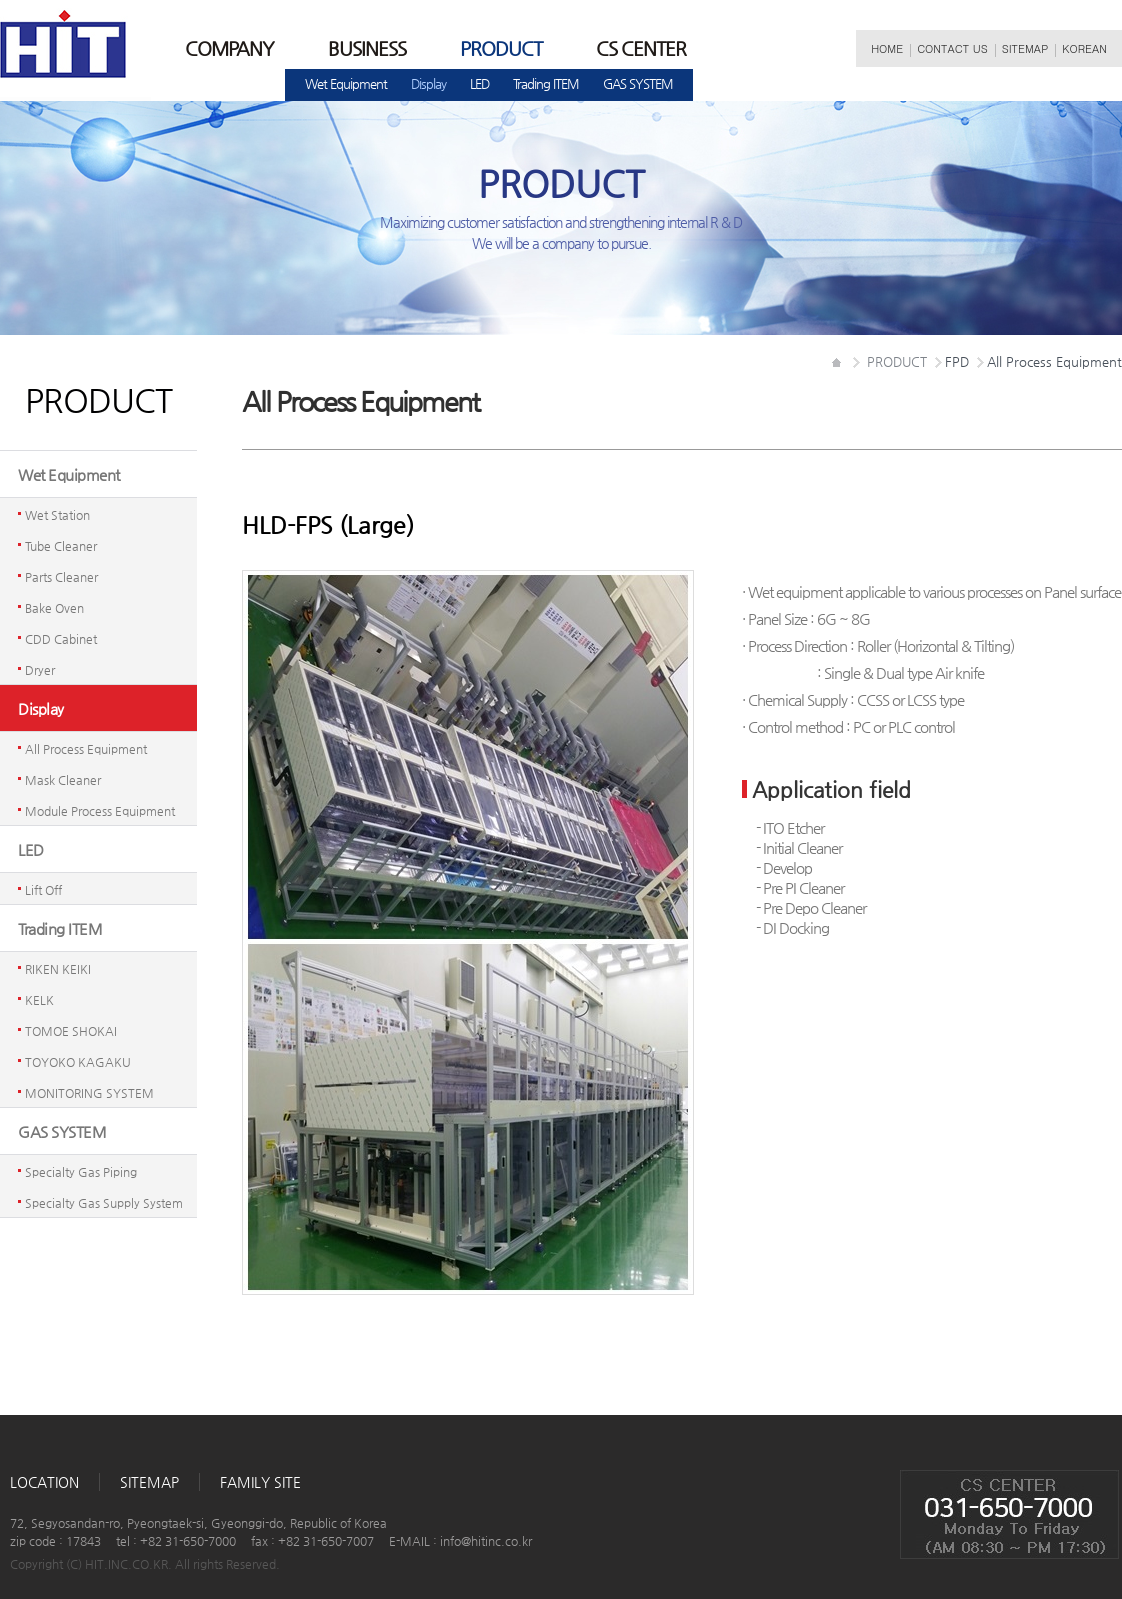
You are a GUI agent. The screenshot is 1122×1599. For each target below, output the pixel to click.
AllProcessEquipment (86, 749)
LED (479, 83)
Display (428, 83)
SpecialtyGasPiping (81, 1172)
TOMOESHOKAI (71, 1031)
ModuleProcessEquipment (100, 811)
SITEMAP (1025, 48)
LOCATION (44, 1482)
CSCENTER (641, 48)
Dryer (40, 670)
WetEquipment (346, 83)
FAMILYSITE (260, 1482)
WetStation (57, 515)
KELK (39, 1000)
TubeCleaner (61, 546)
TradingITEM (546, 83)
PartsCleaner (61, 577)
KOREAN (1084, 48)
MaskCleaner (63, 780)
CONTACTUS (952, 48)
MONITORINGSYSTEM (89, 1093)
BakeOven (54, 608)
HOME (887, 48)
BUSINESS (367, 48)
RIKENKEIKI (58, 969)
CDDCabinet (61, 639)
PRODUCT (501, 48)
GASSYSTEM (638, 83)
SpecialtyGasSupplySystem (104, 1203)
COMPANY (229, 48)
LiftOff (43, 890)
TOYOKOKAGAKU (78, 1062)
